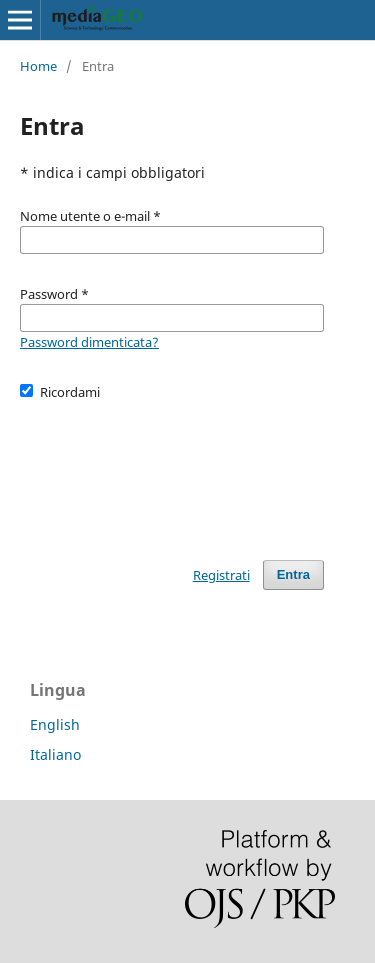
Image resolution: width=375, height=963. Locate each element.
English (55, 724)
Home (38, 66)
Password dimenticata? (89, 342)
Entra (293, 574)
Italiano (55, 754)
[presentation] (172, 471)
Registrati (221, 575)
